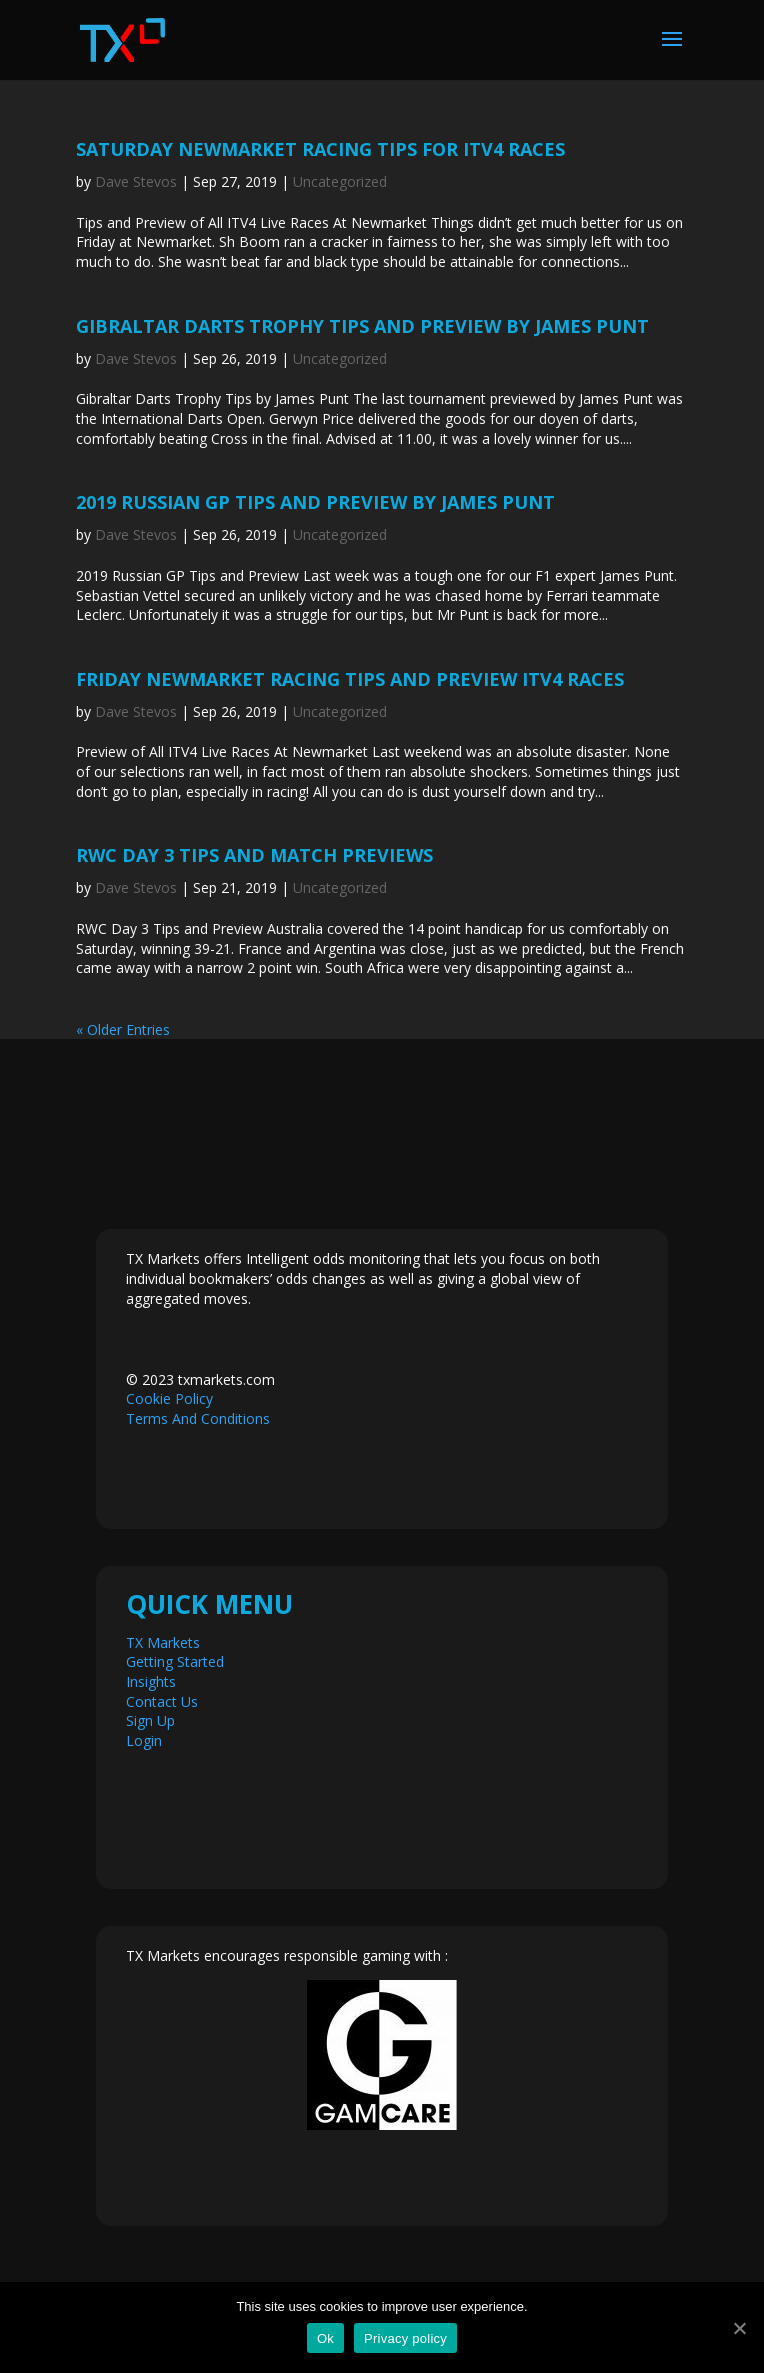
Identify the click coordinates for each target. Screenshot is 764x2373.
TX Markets (163, 1642)
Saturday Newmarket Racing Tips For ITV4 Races (320, 149)
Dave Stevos (136, 181)
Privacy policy (405, 2338)
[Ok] (739, 2328)
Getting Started (175, 1661)
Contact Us (162, 1701)
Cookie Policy (169, 1398)
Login (144, 1740)
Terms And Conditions (198, 1418)
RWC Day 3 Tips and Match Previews (254, 855)
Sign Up (150, 1720)
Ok (325, 2338)
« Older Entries (123, 1029)
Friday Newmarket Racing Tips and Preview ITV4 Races (350, 679)
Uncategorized (340, 181)
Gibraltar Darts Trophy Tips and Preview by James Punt (362, 326)
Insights (151, 1681)
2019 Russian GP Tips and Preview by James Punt (315, 502)
